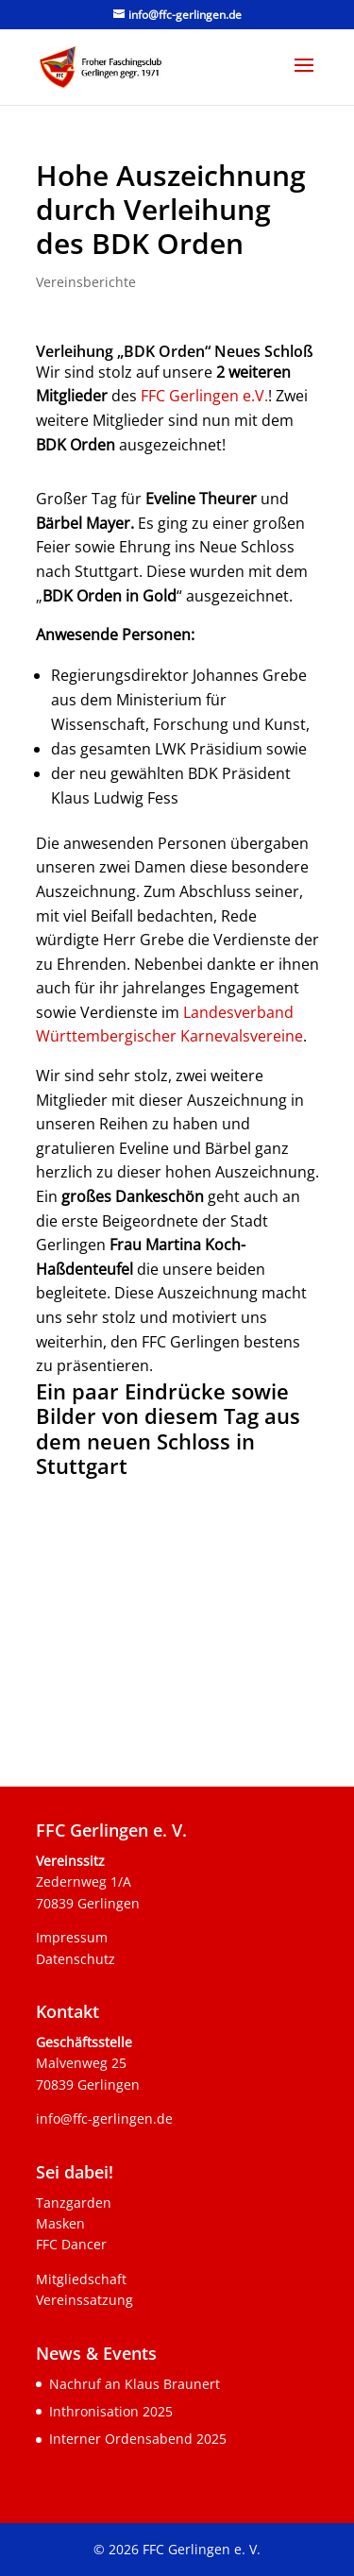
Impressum (72, 1937)
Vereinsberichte (86, 282)
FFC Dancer (71, 2244)
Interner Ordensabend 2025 (138, 2439)
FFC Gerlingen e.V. (204, 395)
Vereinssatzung (84, 2300)
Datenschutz (75, 1959)
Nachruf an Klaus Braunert (134, 2384)
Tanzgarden (73, 2203)
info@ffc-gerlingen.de (104, 2118)
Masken (60, 2223)
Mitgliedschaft (81, 2279)
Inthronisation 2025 (111, 2411)
